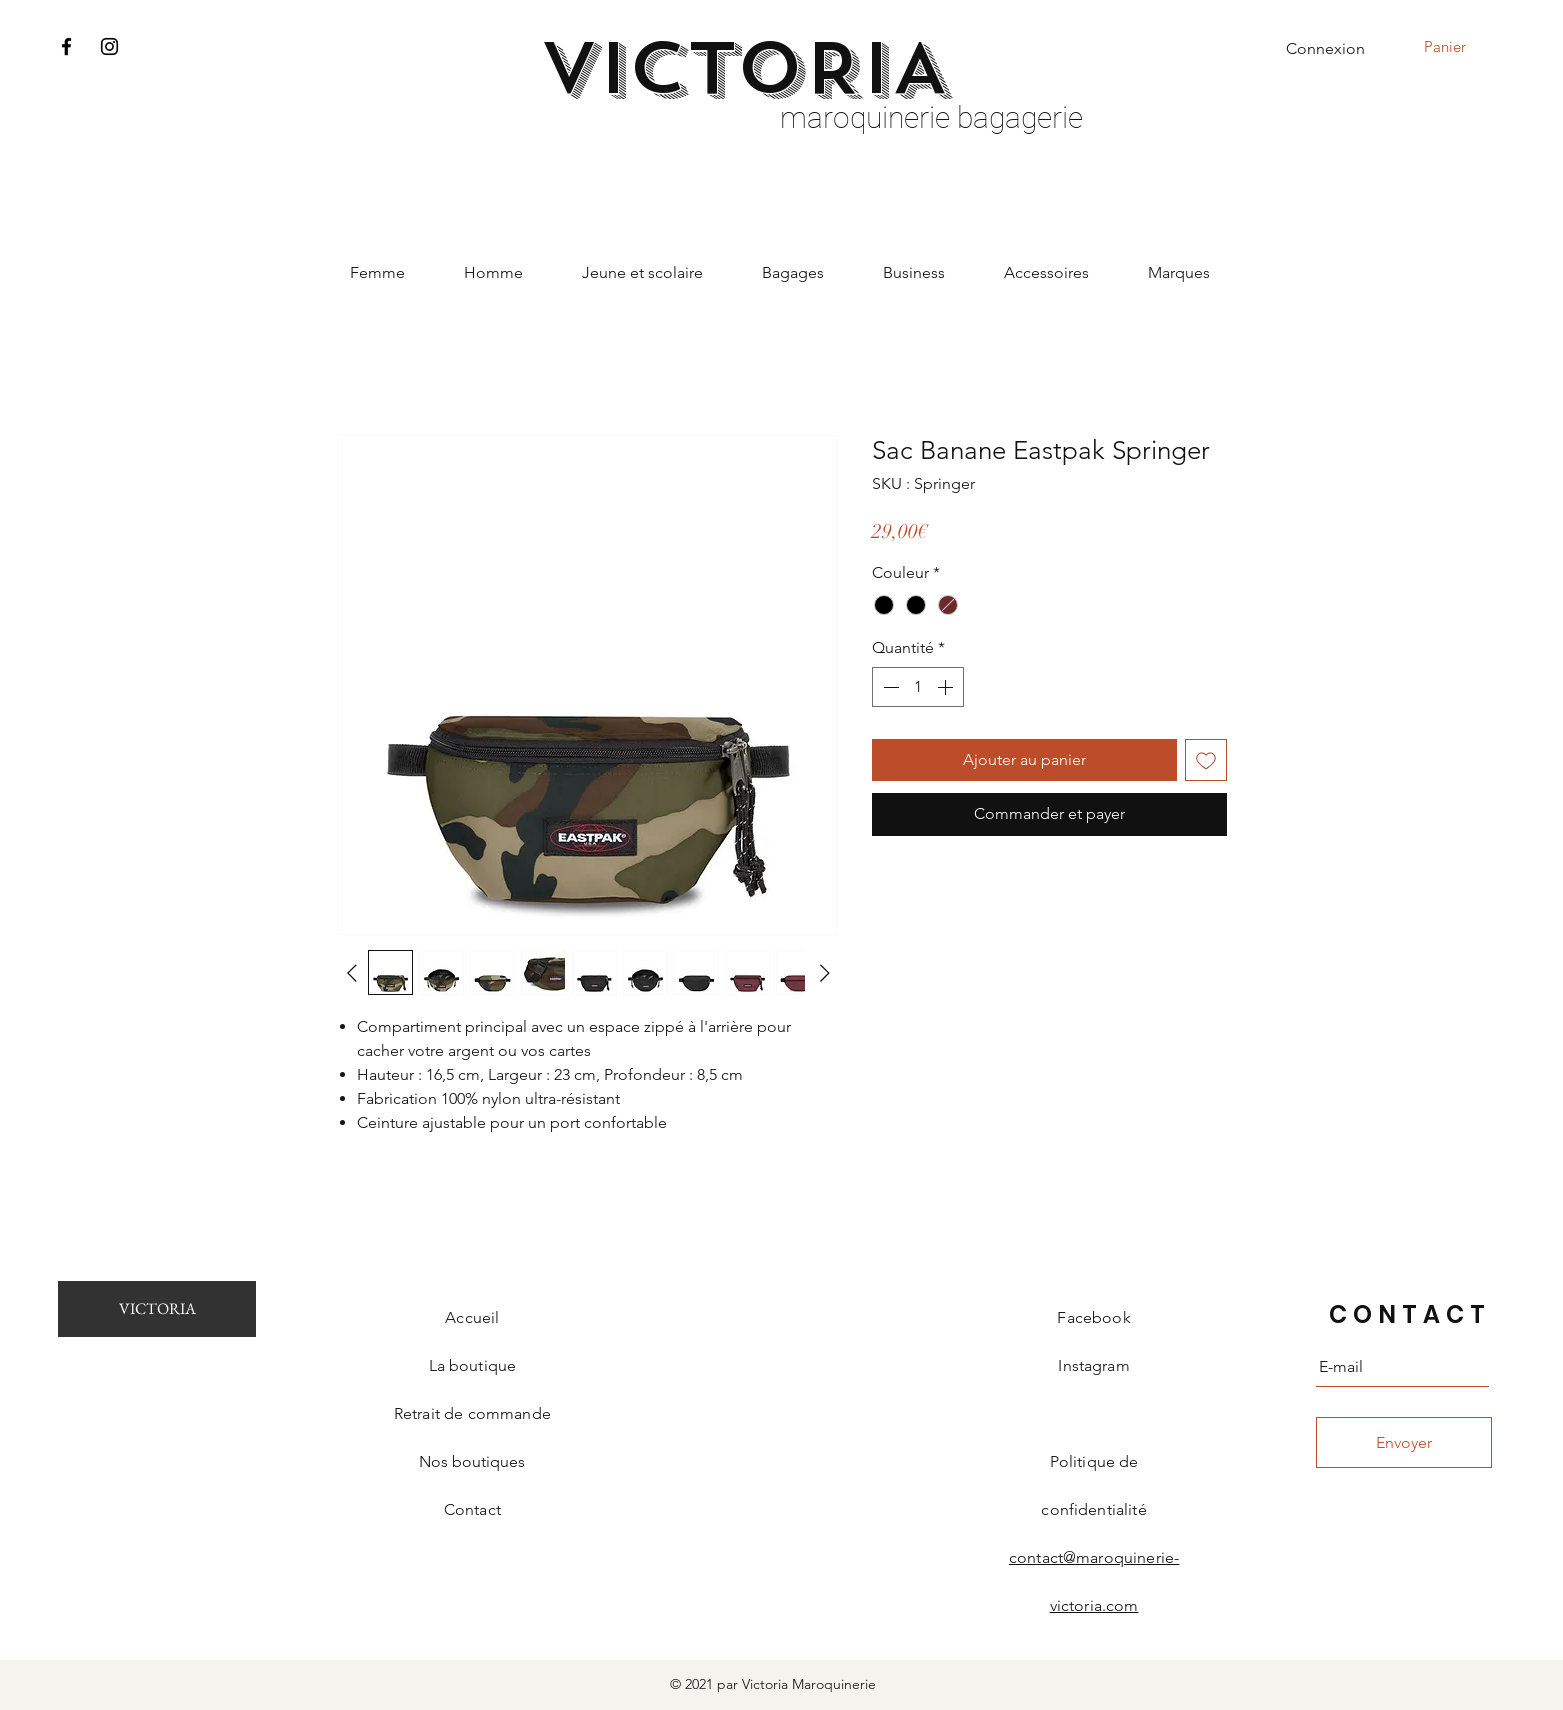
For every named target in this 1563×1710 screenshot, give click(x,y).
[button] (1459, 47)
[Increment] (947, 687)
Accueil (472, 1317)
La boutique (473, 1365)
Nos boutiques (472, 1461)
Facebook (1093, 1317)
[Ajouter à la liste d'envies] (1206, 760)
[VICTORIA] (157, 1309)
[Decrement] (889, 687)
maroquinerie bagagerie (931, 117)
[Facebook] (66, 46)
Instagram (1093, 1365)
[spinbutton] (918, 687)
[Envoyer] (1404, 1442)
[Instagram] (109, 46)
